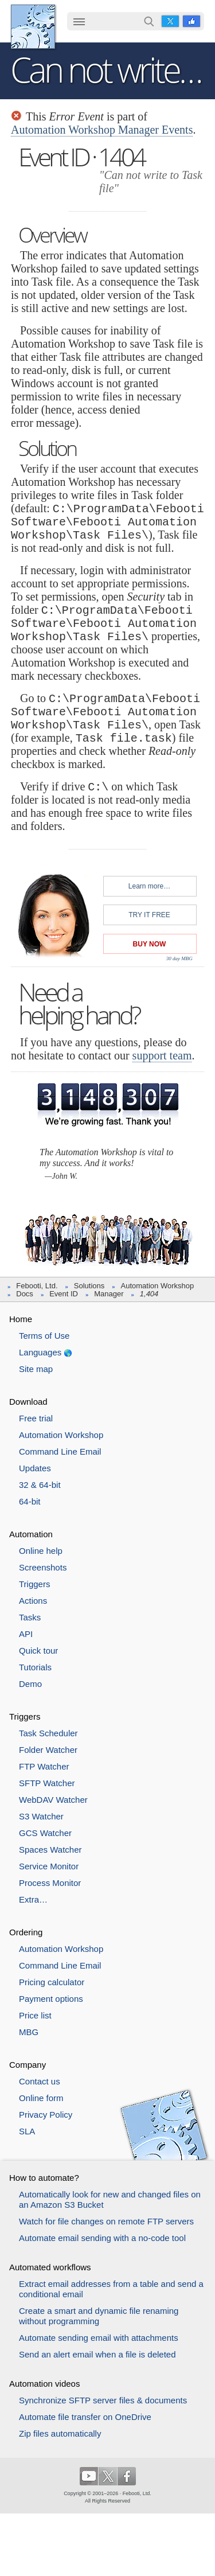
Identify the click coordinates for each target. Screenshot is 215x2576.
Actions (33, 1600)
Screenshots (43, 1567)
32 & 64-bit (40, 1485)
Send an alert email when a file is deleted (97, 2354)
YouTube (89, 2476)
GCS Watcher (45, 1833)
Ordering (25, 1932)
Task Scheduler (48, 1733)
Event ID (63, 1293)
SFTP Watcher (47, 1783)
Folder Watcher (48, 1750)
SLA (27, 2131)
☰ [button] (79, 21)
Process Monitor (50, 1883)
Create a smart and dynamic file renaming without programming (98, 2316)
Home (20, 1319)
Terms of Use (44, 1335)
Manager (108, 1293)
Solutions (89, 1285)
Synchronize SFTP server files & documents (103, 2400)
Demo (30, 1684)
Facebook (191, 21)
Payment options (51, 1999)
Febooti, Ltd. (32, 26)
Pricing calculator (51, 1982)
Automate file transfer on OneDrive (85, 2417)
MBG (28, 2032)
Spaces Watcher (50, 1849)
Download (28, 1401)
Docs (24, 1293)
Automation (31, 1534)
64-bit (30, 1501)
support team (162, 1055)
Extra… (33, 1899)
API (26, 1634)
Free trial (36, 1418)
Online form (41, 2098)
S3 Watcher (41, 1816)
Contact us (39, 2081)
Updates (35, 1468)
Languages (40, 1352)
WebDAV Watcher (53, 1800)
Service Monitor (49, 1866)
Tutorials (35, 1667)
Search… (149, 21)
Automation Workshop (157, 1285)
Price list (35, 2015)
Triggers (34, 1584)
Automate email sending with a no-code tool (102, 2238)
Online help (40, 1551)
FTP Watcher (44, 1766)
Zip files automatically (60, 2433)
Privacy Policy (45, 2114)
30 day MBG (179, 958)
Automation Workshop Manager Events (102, 129)
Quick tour (38, 1650)
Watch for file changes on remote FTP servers (106, 2221)
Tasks (30, 1617)
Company (27, 2065)
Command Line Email (60, 1451)
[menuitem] (79, 22)
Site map (36, 1369)
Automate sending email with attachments (98, 2338)
